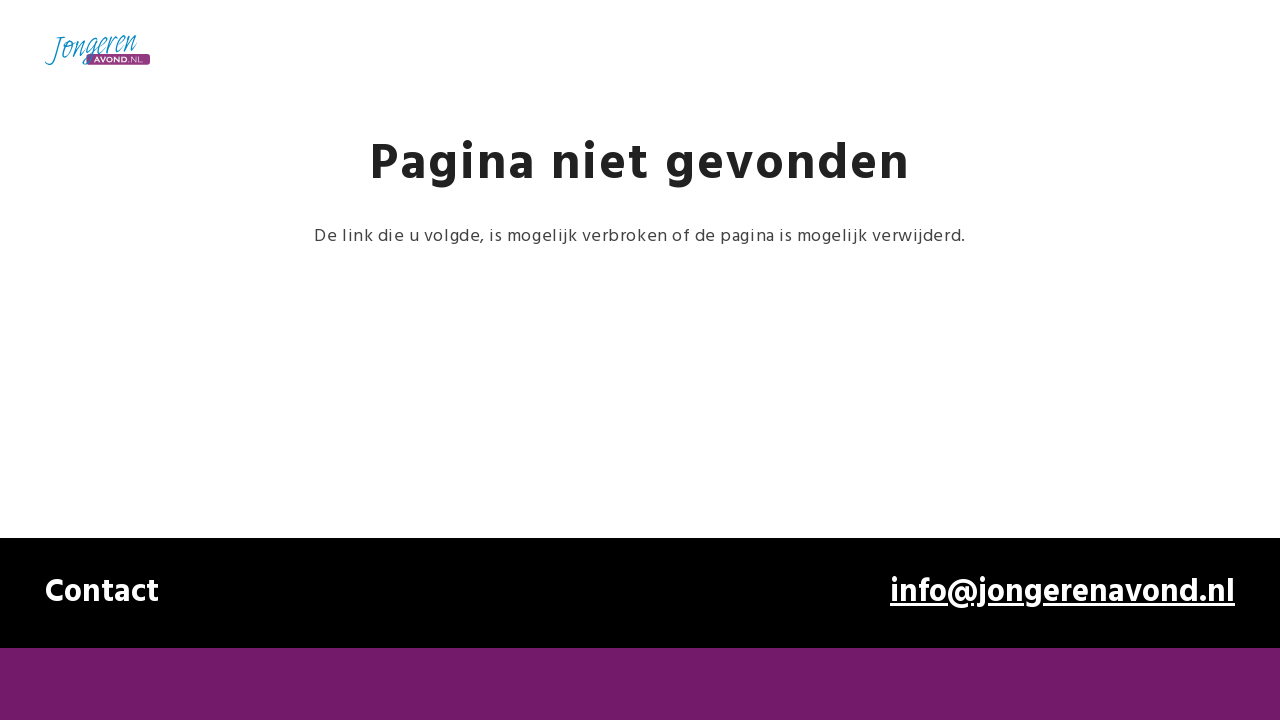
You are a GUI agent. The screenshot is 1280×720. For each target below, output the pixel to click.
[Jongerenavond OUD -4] (97, 50)
